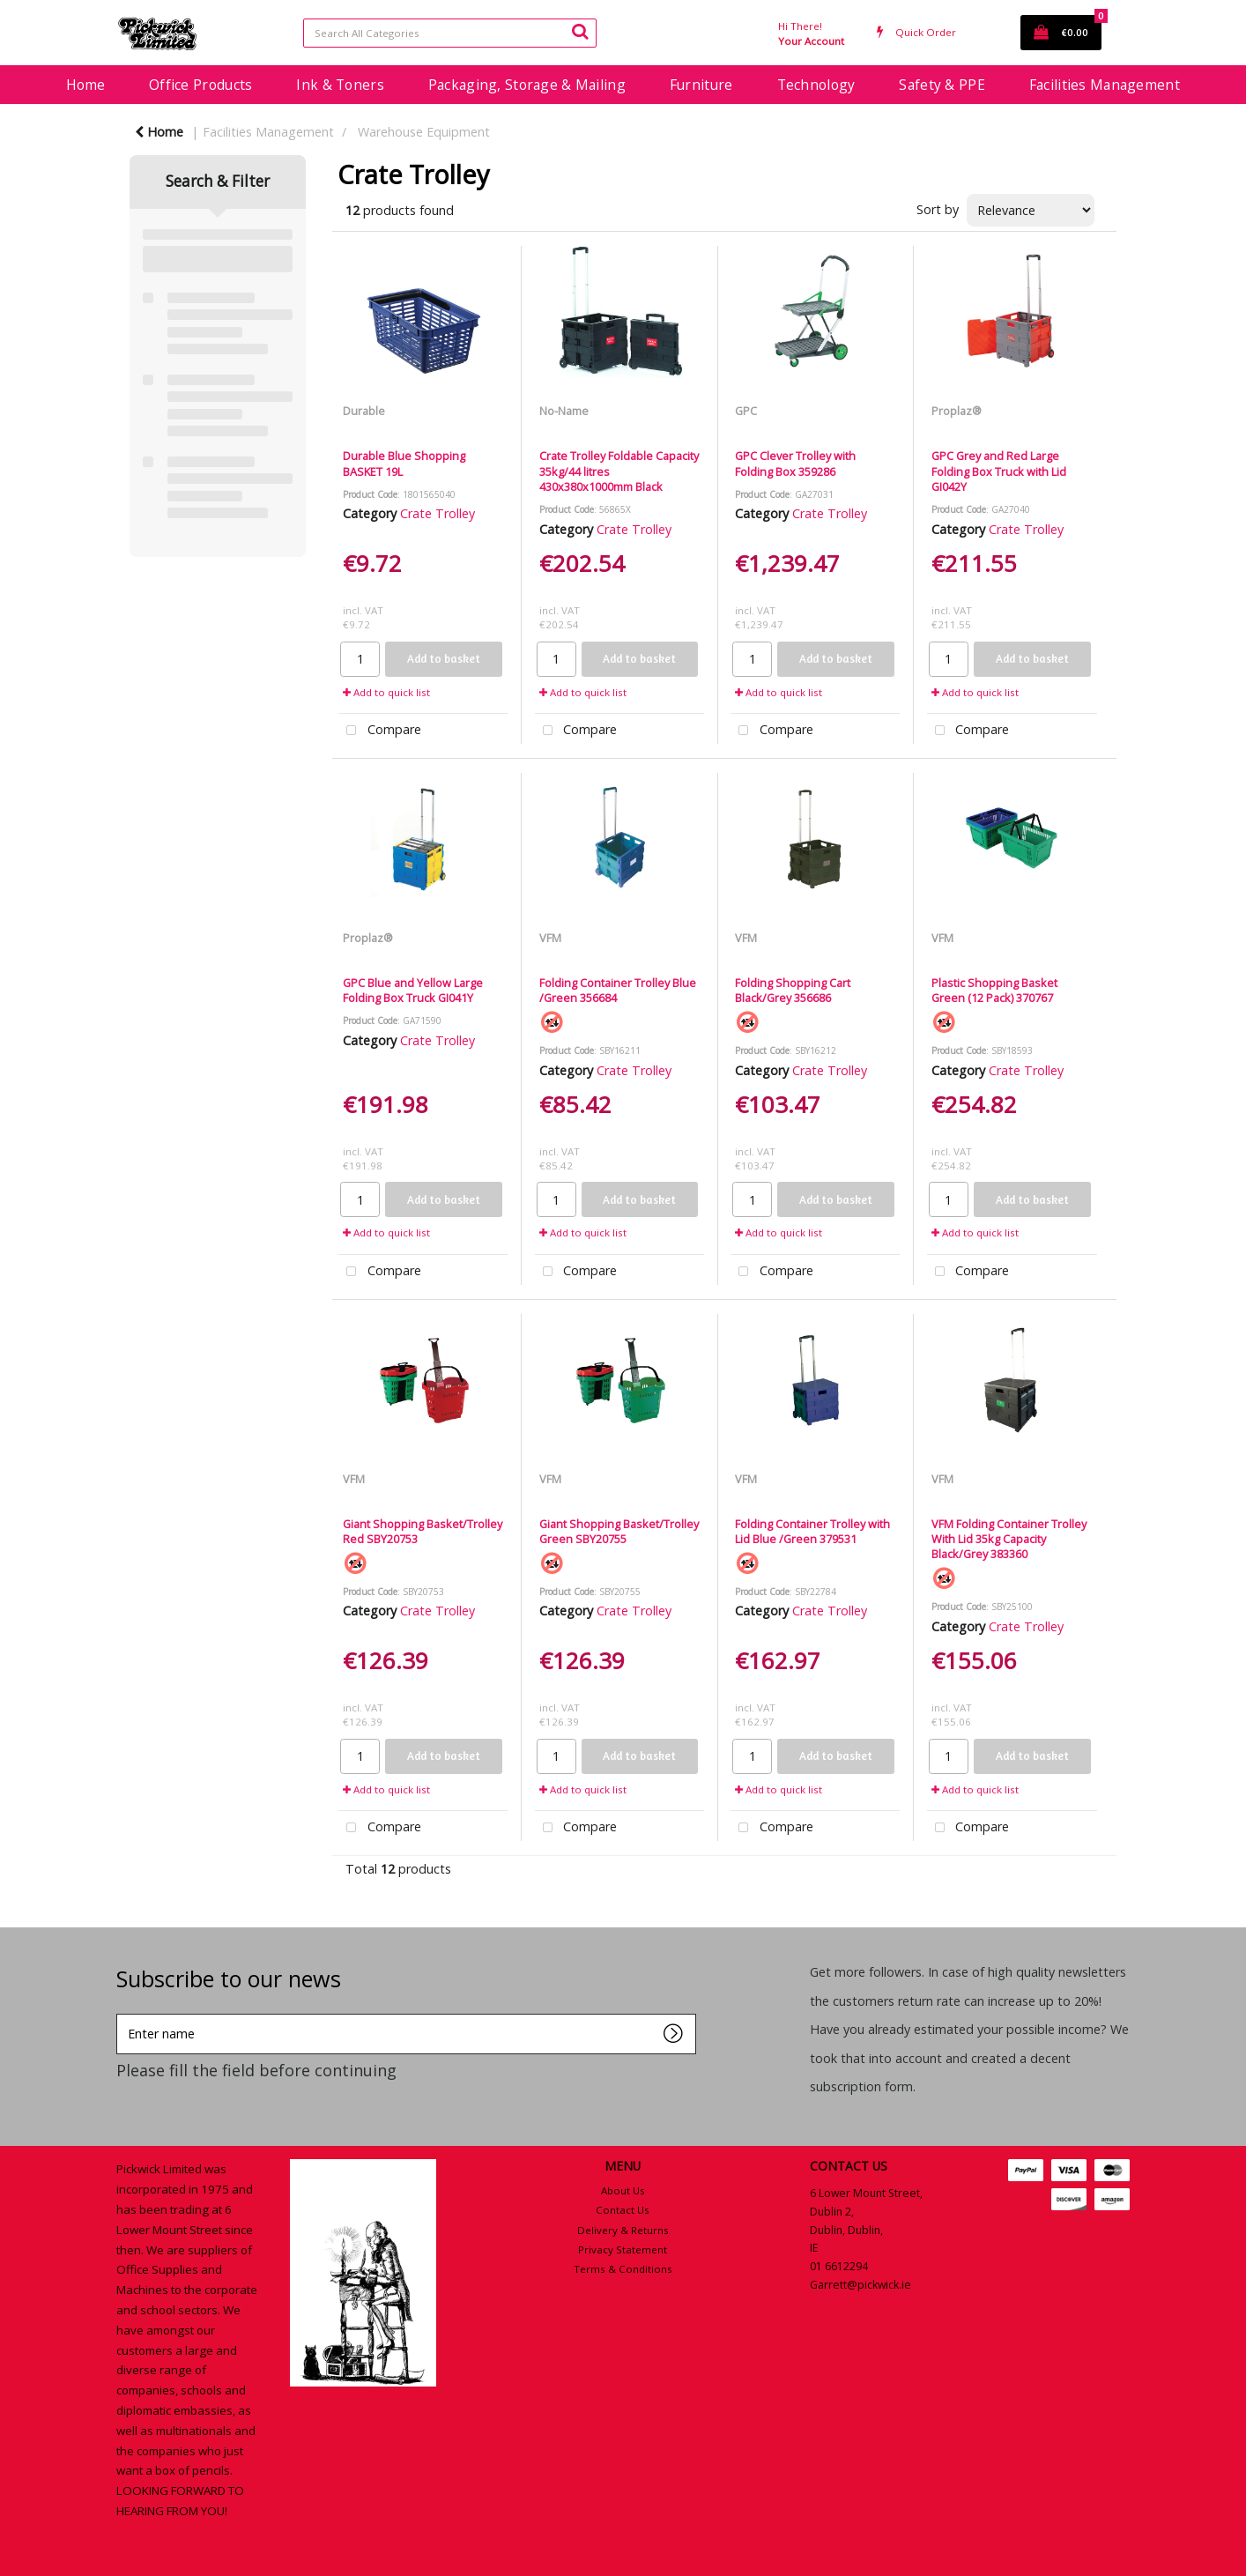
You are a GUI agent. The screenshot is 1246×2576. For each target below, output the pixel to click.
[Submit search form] (580, 31)
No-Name (564, 411)
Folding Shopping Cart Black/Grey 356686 (792, 990)
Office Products (200, 84)
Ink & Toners (339, 84)
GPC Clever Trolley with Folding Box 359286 (795, 463)
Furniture (701, 84)
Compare (379, 731)
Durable (364, 411)
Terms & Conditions (623, 2268)
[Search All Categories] (450, 33)
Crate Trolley (437, 513)
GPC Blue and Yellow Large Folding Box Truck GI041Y (413, 990)
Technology (816, 84)
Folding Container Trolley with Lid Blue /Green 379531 (812, 1531)
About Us (623, 2190)
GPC (746, 411)
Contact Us (622, 2209)
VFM (550, 938)
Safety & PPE (941, 84)
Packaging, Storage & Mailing (527, 84)
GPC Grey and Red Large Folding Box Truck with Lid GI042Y (998, 471)
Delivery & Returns (623, 2230)
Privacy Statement (622, 2249)
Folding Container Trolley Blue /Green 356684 (617, 990)
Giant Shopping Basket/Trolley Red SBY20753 (422, 1531)
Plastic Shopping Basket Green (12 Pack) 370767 (994, 990)
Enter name (121, 2013)
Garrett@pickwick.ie (860, 2284)
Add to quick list (386, 692)
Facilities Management (1104, 84)
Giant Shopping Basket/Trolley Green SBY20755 (619, 1531)
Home (85, 84)
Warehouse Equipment (424, 131)
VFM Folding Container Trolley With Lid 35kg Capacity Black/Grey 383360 (1009, 1539)
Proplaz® (956, 411)
